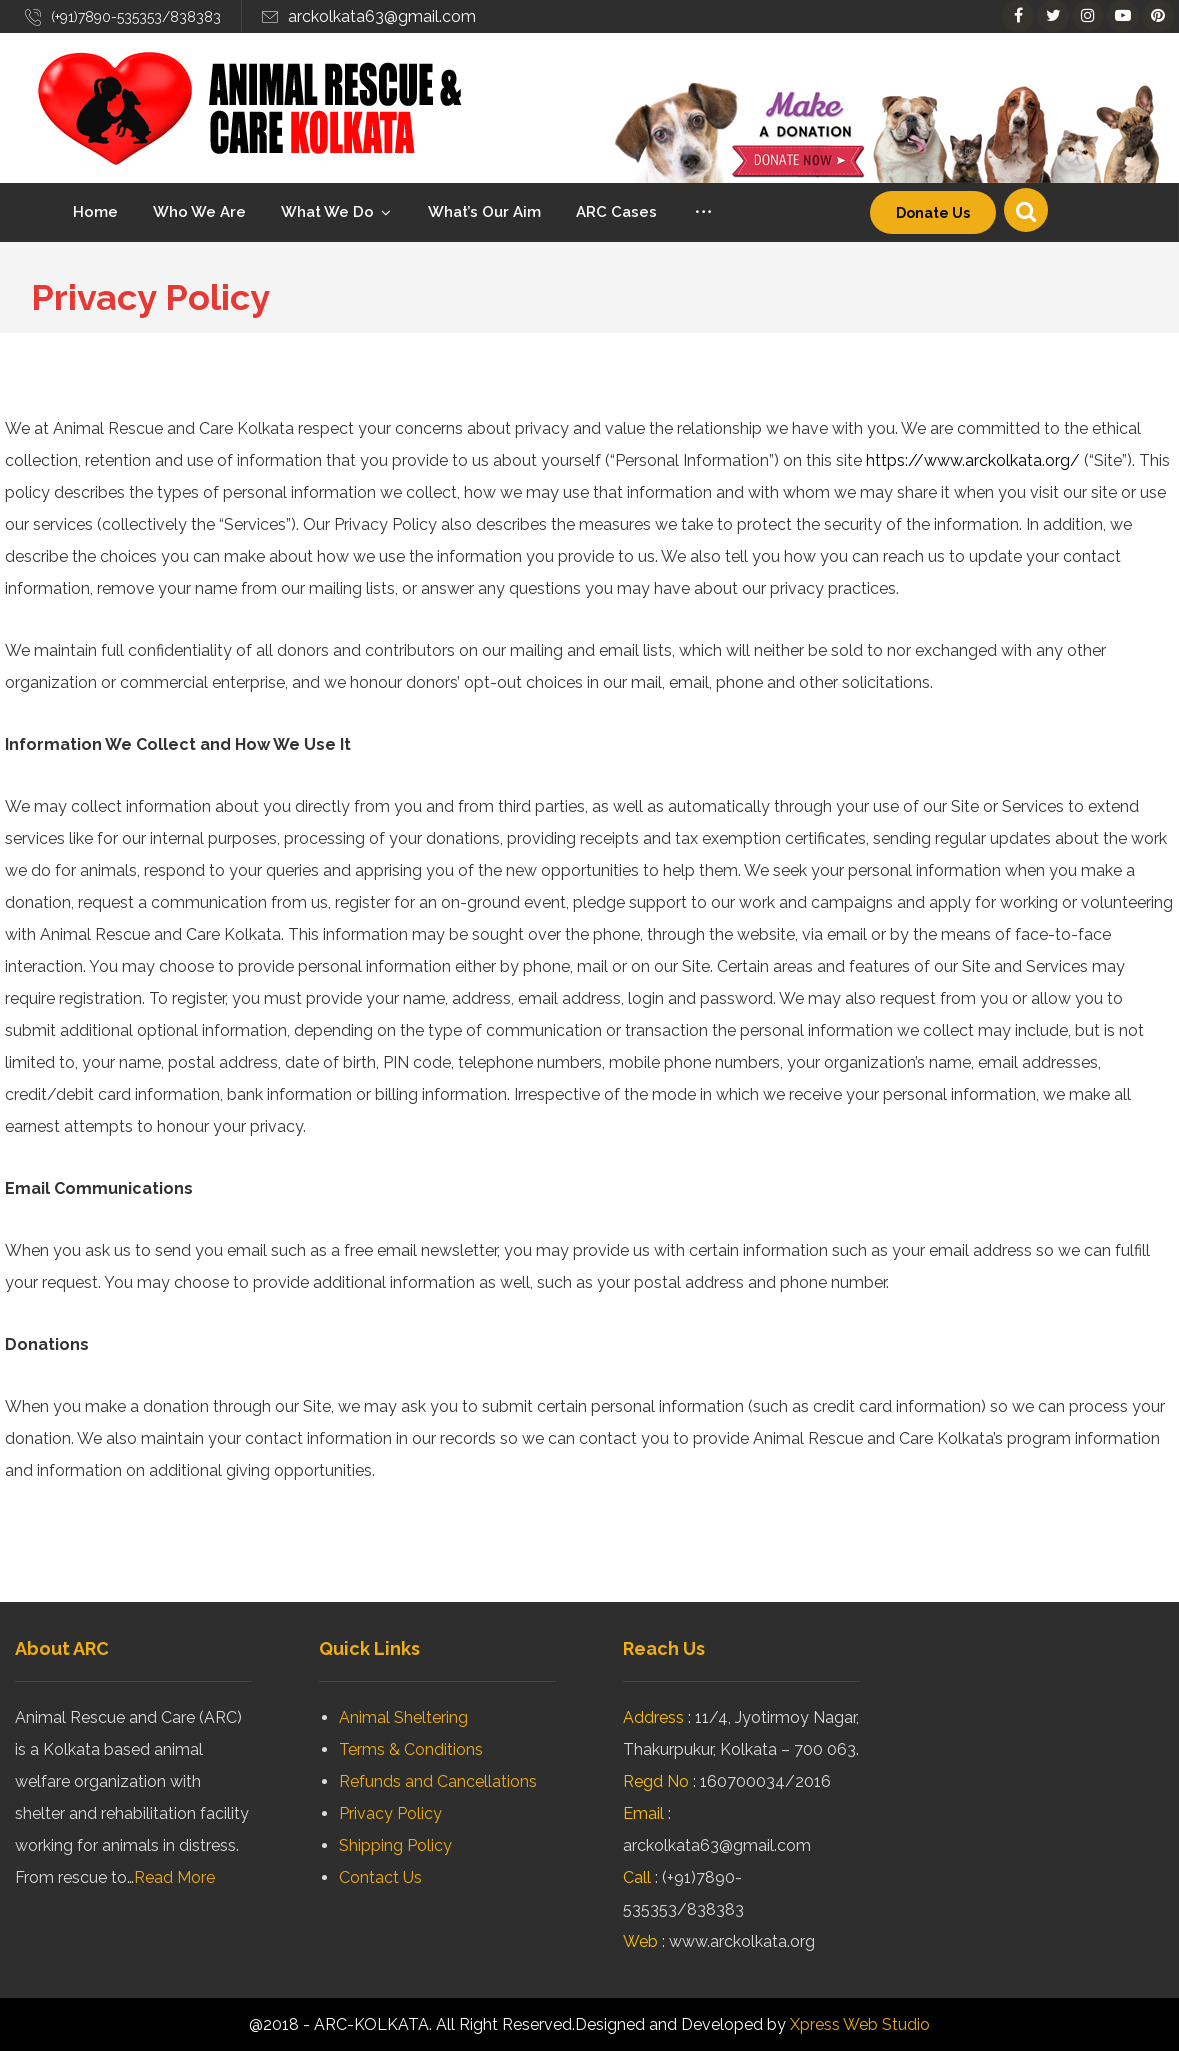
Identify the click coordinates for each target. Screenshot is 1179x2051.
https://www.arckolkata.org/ (973, 460)
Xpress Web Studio (860, 2024)
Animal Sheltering (403, 1717)
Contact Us (380, 1877)
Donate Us (933, 213)
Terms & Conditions (411, 1749)
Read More (174, 1877)
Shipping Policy (395, 1845)
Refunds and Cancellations (438, 1781)
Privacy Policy (390, 1813)
